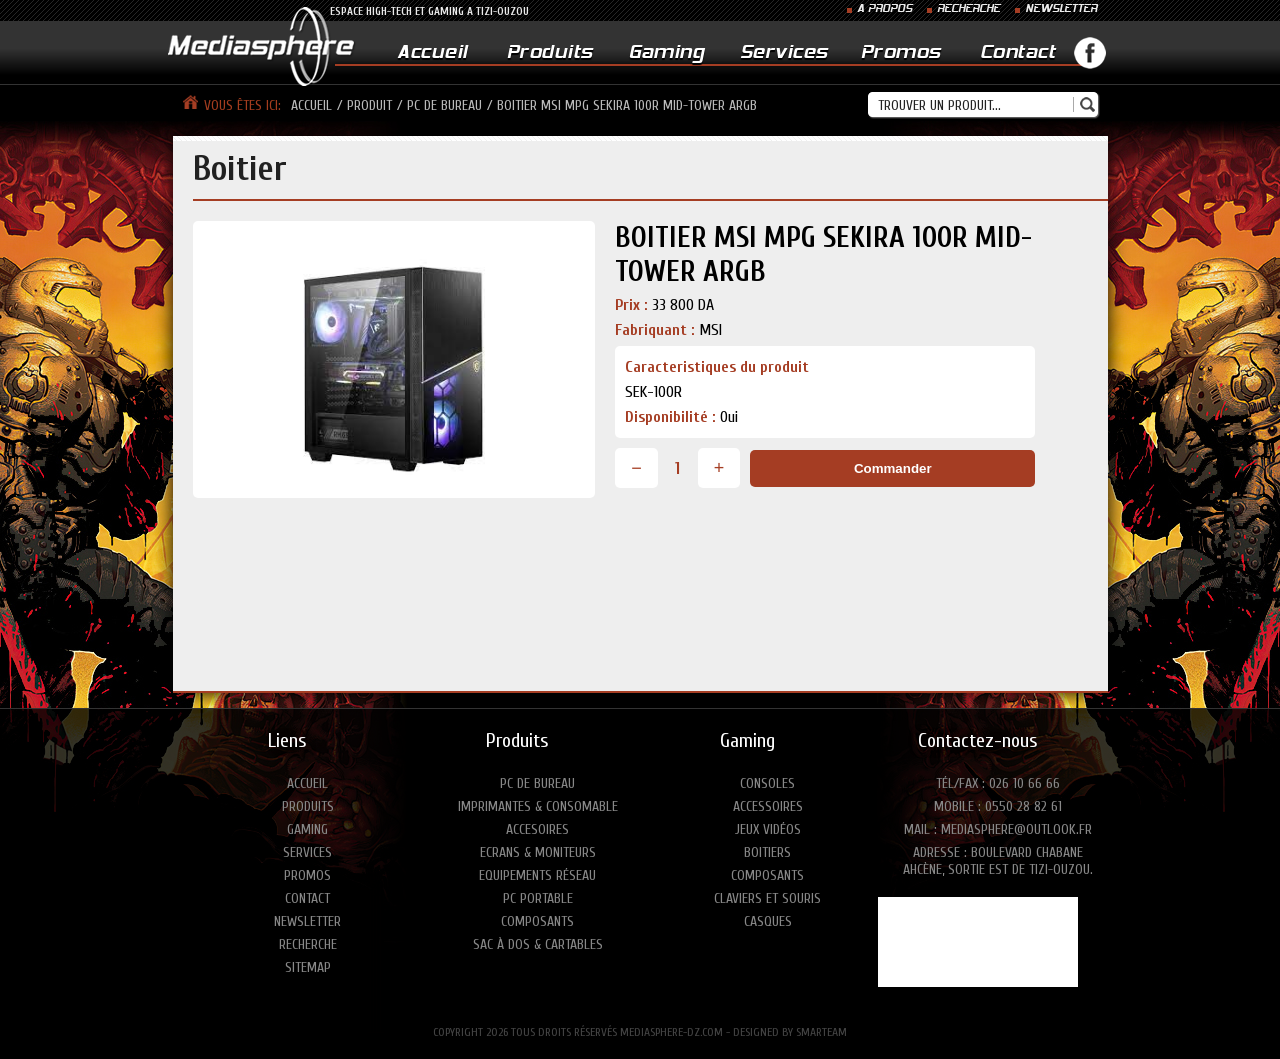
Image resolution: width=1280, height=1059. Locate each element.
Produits (550, 53)
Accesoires (537, 829)
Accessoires (768, 806)
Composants (537, 921)
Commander (893, 468)
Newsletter (307, 921)
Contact (1018, 53)
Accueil (432, 53)
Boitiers (767, 852)
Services (784, 53)
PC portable (538, 898)
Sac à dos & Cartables (538, 944)
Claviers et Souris (767, 898)
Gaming (666, 53)
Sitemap (308, 967)
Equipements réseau (537, 875)
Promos (901, 53)
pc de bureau (444, 105)
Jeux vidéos (768, 829)
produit (369, 105)
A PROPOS (884, 9)
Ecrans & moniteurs (538, 852)
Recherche (308, 944)
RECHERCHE (968, 9)
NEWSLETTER (1061, 9)
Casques (768, 921)
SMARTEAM (821, 1032)
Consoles (767, 783)
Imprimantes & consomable (538, 806)
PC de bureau (537, 783)
